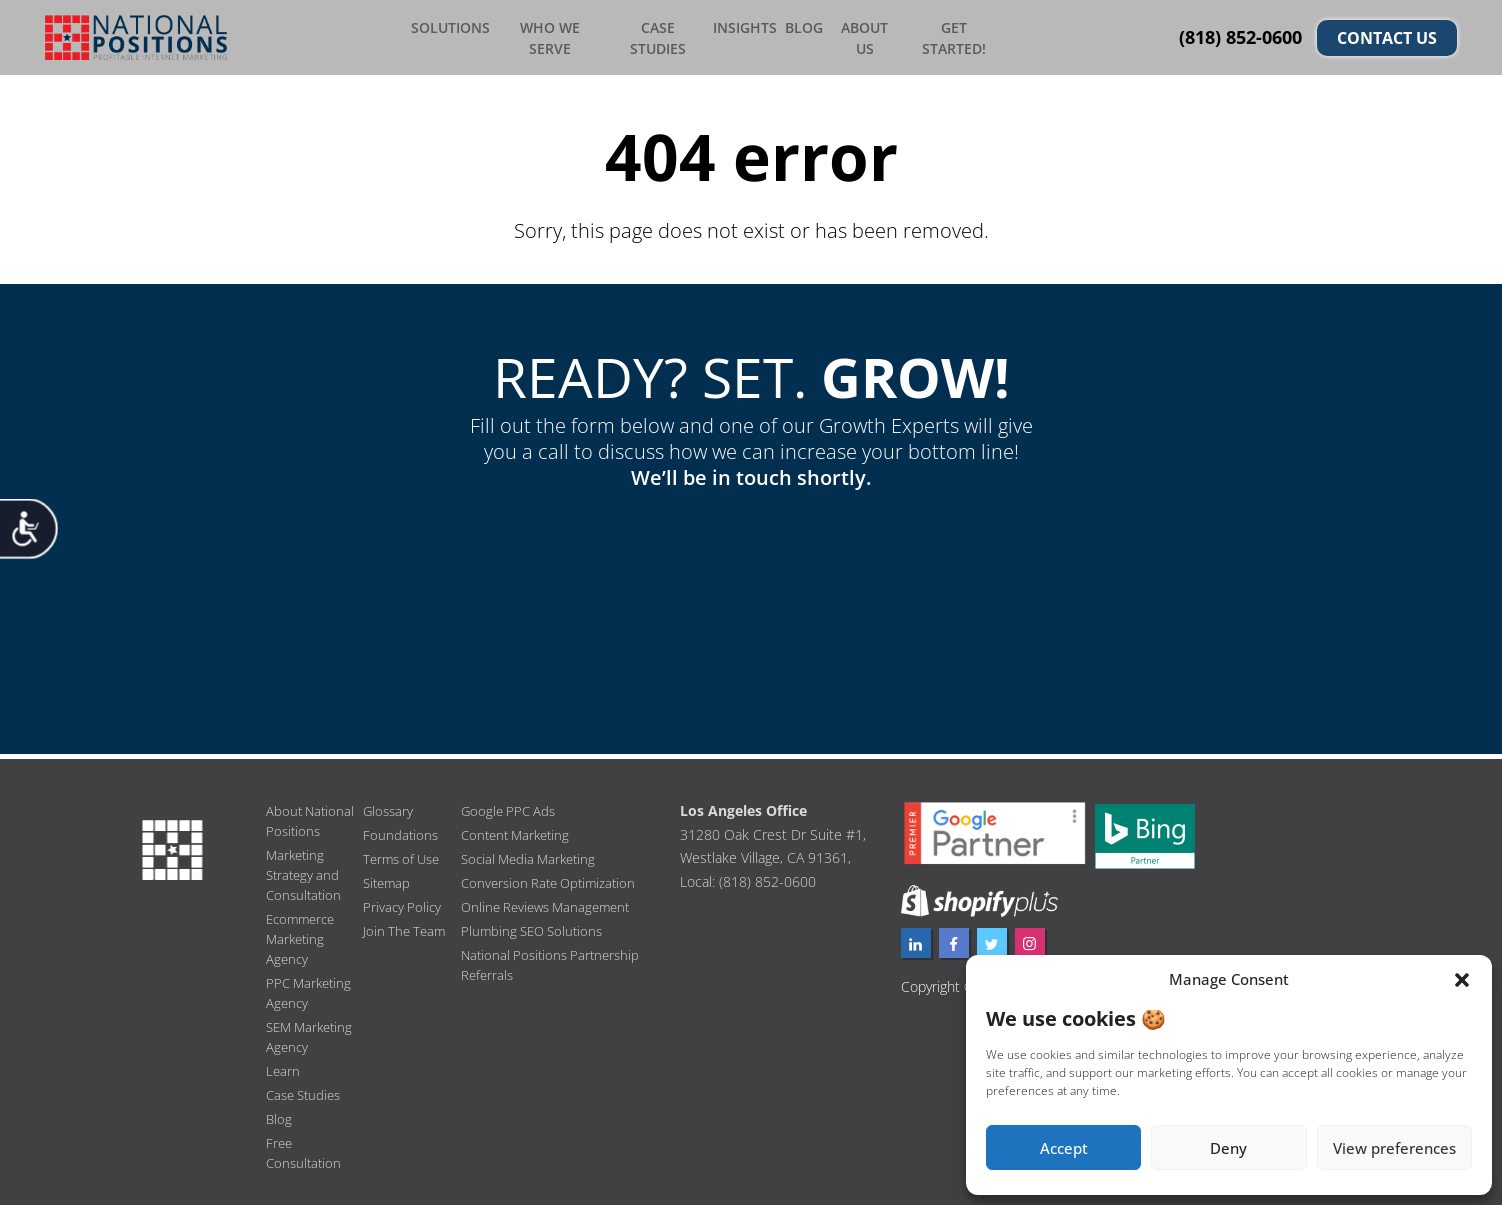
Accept (1064, 1148)
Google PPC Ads (511, 804)
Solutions (475, 34)
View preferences (1394, 1148)
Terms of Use (405, 852)
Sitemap (388, 876)
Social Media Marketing (533, 852)
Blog (809, 34)
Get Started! (952, 34)
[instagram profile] (1030, 937)
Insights (751, 34)
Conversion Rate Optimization (553, 876)
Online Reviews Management (551, 900)
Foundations (401, 828)
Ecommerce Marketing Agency (303, 932)
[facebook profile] (954, 937)
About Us (868, 34)
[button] (1462, 980)
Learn (283, 1064)
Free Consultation (305, 1146)
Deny (1228, 1148)
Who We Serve (569, 34)
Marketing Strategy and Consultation (305, 868)
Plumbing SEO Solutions (536, 924)
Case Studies (669, 34)
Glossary (389, 804)
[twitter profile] (992, 937)
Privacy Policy (403, 900)
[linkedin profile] (916, 937)
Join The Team (406, 924)
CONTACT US (1387, 34)
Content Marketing (519, 828)
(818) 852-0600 (1240, 34)
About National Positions (312, 814)
